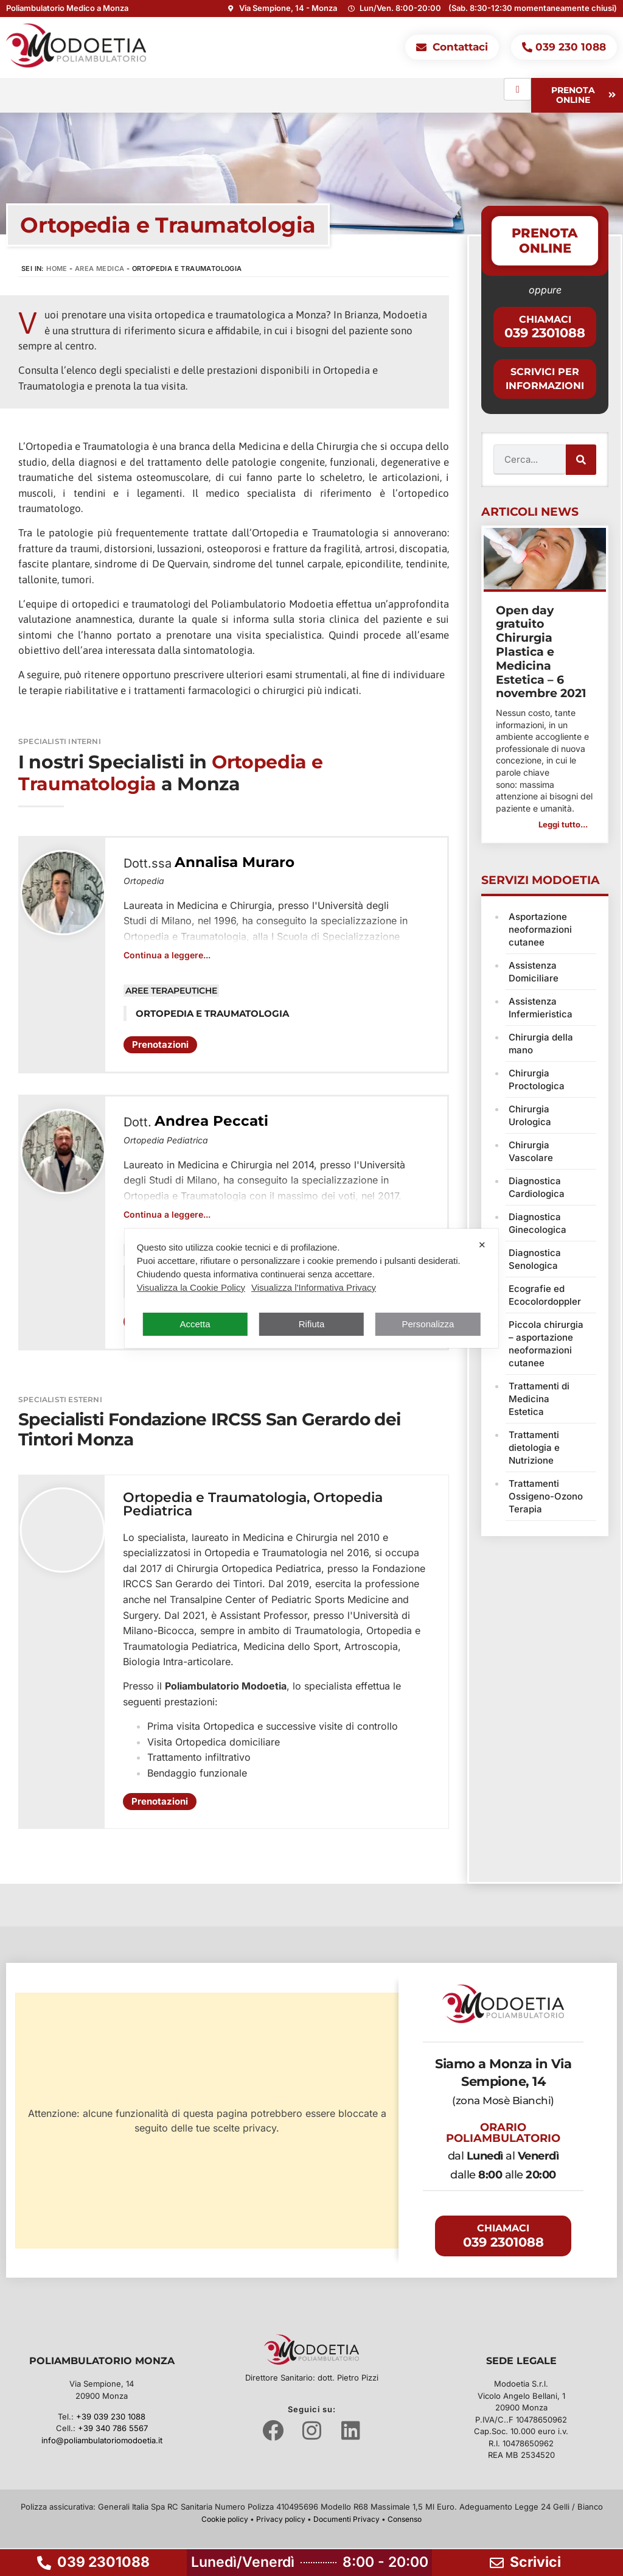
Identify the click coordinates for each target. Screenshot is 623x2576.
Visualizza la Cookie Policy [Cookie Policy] (191, 1287)
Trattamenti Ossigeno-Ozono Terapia (546, 1496)
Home (57, 268)
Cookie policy (224, 2519)
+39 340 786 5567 (113, 2428)
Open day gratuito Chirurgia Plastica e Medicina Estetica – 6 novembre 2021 (541, 652)
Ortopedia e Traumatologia (215, 1497)
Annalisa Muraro (234, 862)
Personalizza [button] (428, 1324)
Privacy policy (280, 2519)
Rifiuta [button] (312, 1324)
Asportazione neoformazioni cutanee (540, 929)
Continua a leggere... (167, 955)
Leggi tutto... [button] (563, 824)
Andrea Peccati (211, 1120)
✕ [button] (482, 1245)
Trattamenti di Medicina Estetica (539, 1398)
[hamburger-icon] (517, 89)
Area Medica (99, 268)
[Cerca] (581, 459)
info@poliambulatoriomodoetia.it (101, 2440)
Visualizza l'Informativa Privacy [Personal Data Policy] (313, 1287)
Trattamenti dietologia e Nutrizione (534, 1447)
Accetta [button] (195, 1324)
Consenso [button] (405, 2519)
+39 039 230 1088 (110, 2416)
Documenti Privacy (346, 2519)
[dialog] (311, 1288)
